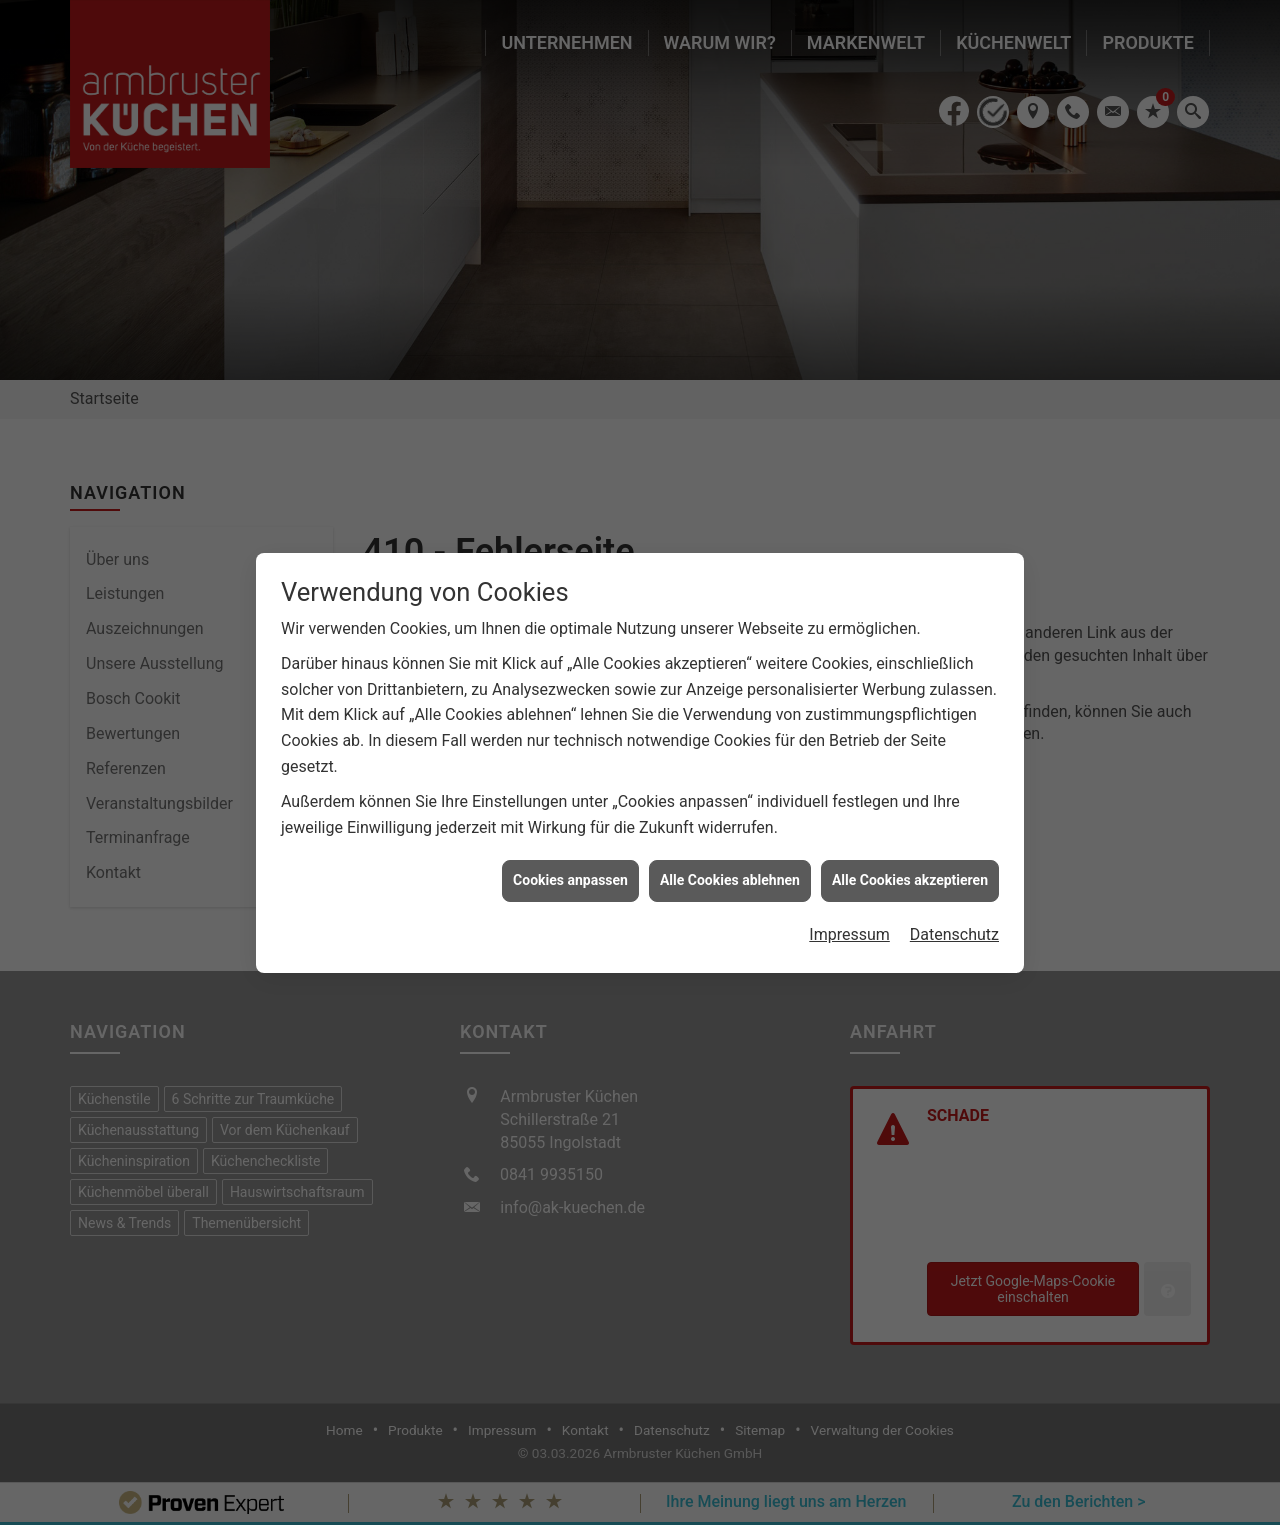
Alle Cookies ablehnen (730, 870)
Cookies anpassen (570, 870)
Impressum (849, 923)
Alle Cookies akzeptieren (910, 870)
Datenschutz (954, 923)
